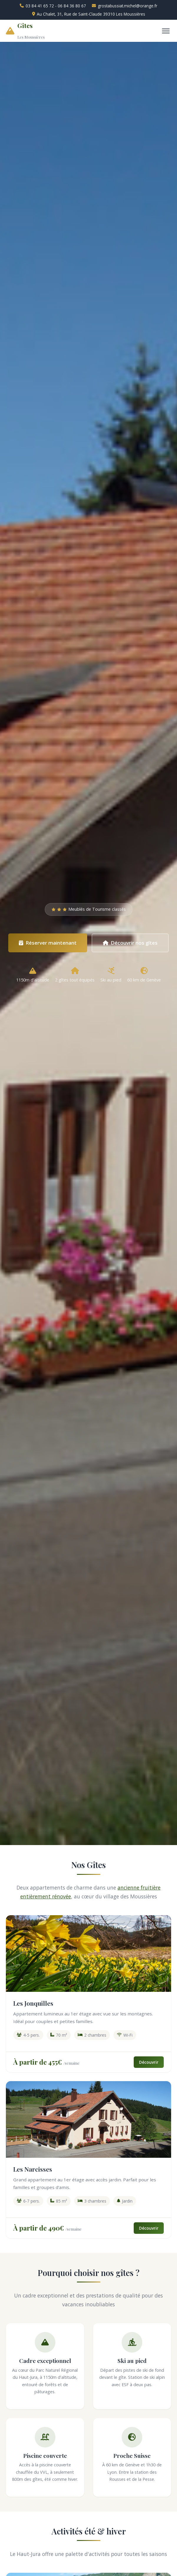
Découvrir (148, 2062)
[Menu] (166, 31)
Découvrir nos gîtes (130, 942)
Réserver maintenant (48, 942)
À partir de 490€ (38, 2227)
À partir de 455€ (37, 2062)
